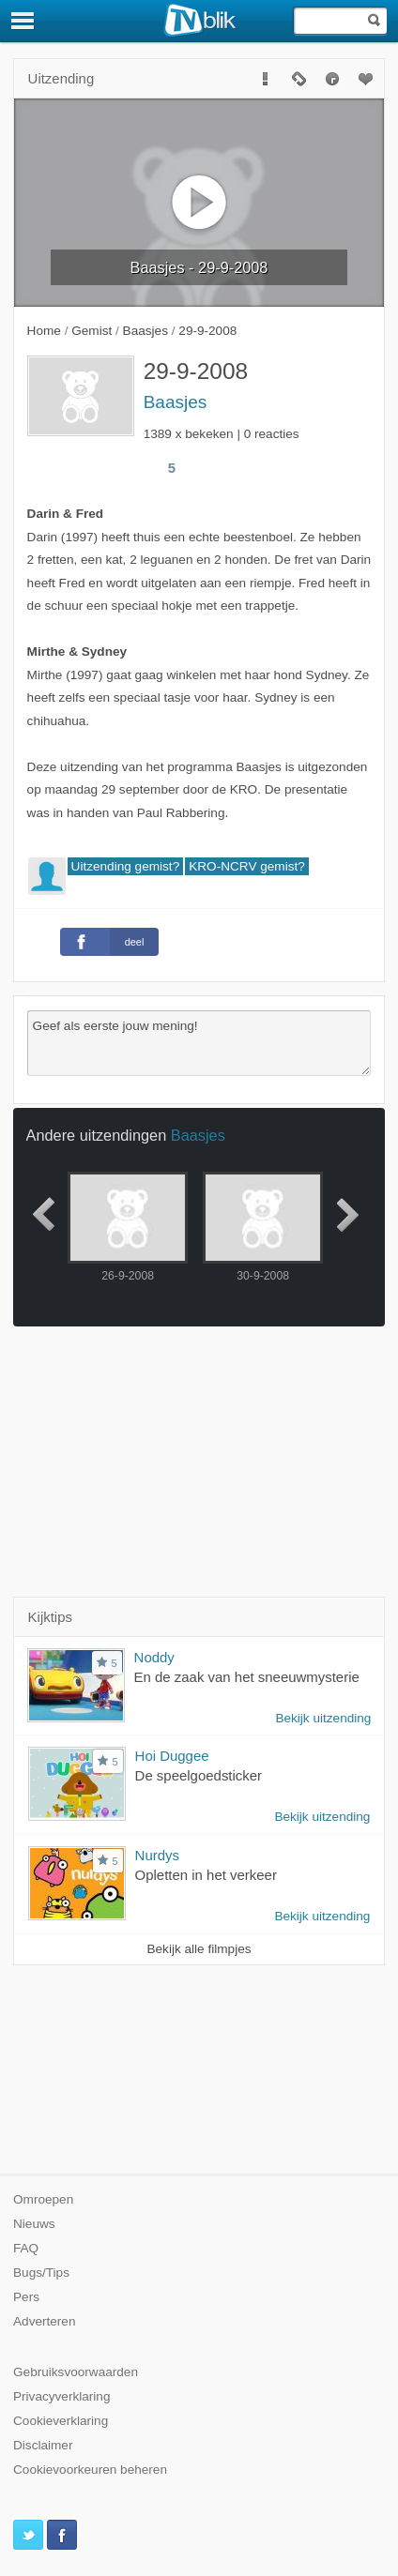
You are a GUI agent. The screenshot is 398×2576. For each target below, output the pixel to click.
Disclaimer (42, 2445)
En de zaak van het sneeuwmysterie (247, 1677)
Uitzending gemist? (125, 866)
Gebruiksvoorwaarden (75, 2372)
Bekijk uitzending (323, 1718)
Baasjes (175, 402)
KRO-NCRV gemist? (247, 866)
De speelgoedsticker (198, 1775)
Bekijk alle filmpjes (198, 1949)
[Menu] (23, 20)
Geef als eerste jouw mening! (199, 1043)
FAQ (25, 2248)
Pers (26, 2297)
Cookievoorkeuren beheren (90, 2469)
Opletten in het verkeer (206, 1875)
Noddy (154, 1657)
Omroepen (43, 2199)
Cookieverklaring (60, 2421)
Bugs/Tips (41, 2272)
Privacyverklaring (62, 2396)
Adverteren (44, 2321)
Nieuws (34, 2224)
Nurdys (157, 1855)
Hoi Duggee (172, 1756)
